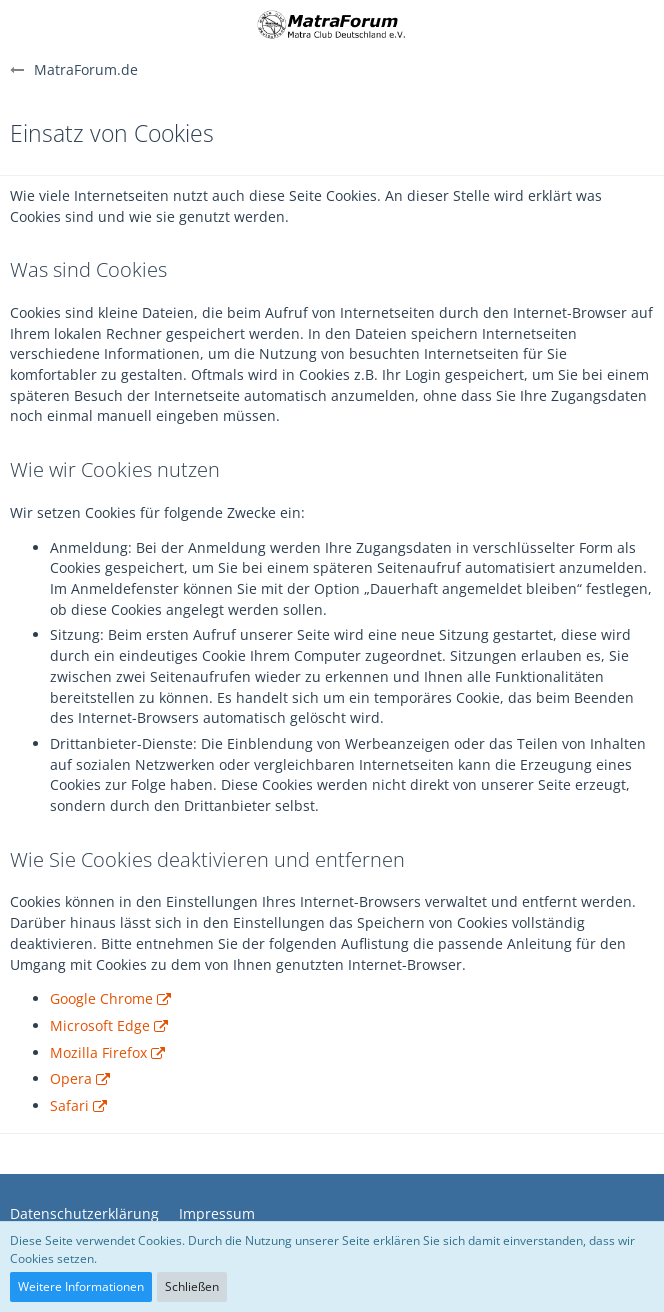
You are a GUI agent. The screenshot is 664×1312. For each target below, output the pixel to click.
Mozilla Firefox (98, 1052)
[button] (27, 25)
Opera (71, 1078)
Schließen (192, 1286)
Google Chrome (101, 998)
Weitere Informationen (81, 1286)
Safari (69, 1105)
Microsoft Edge (100, 1025)
